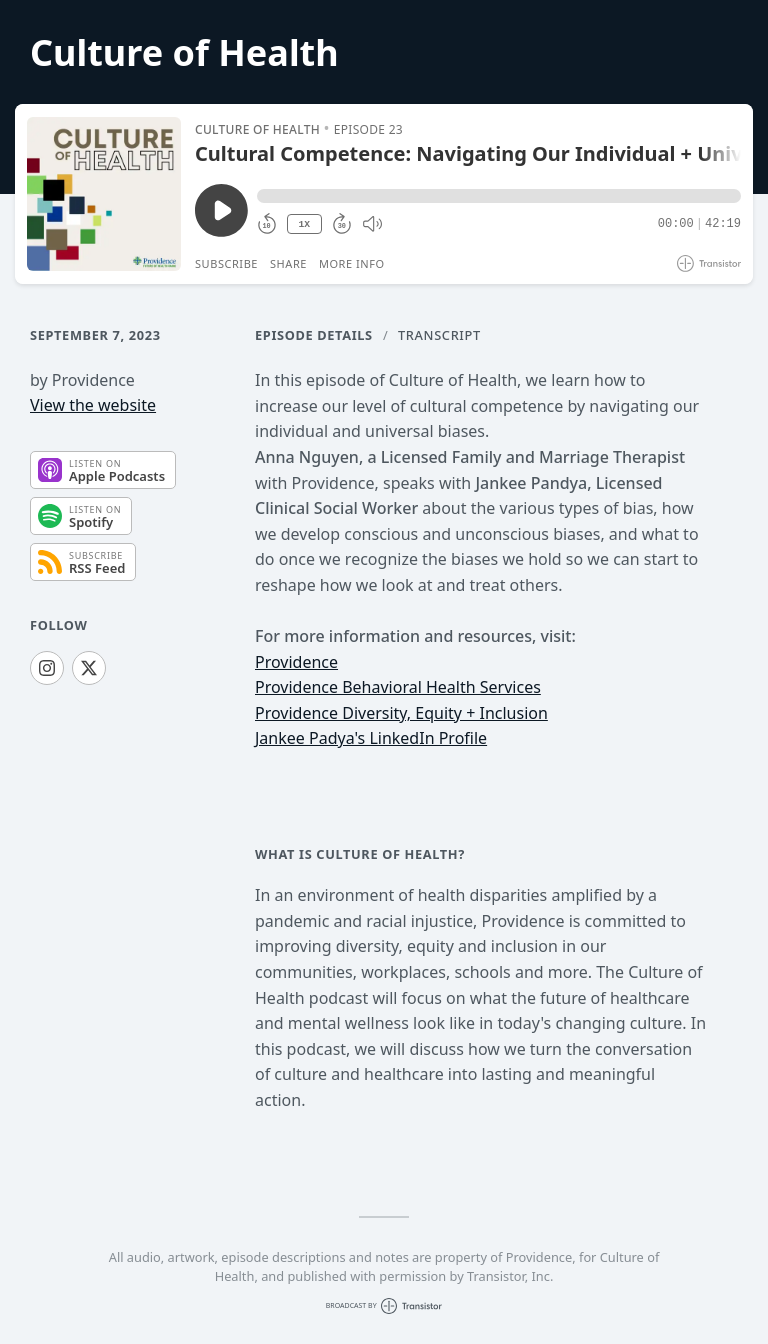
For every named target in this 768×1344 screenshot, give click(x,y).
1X (304, 224)
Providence (296, 662)
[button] (499, 196)
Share (288, 263)
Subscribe (226, 263)
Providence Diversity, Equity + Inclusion (401, 713)
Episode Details (314, 335)
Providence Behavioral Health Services (398, 687)
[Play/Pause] (104, 194)
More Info (352, 263)
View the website (93, 405)
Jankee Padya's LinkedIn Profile (371, 738)
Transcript (439, 335)
